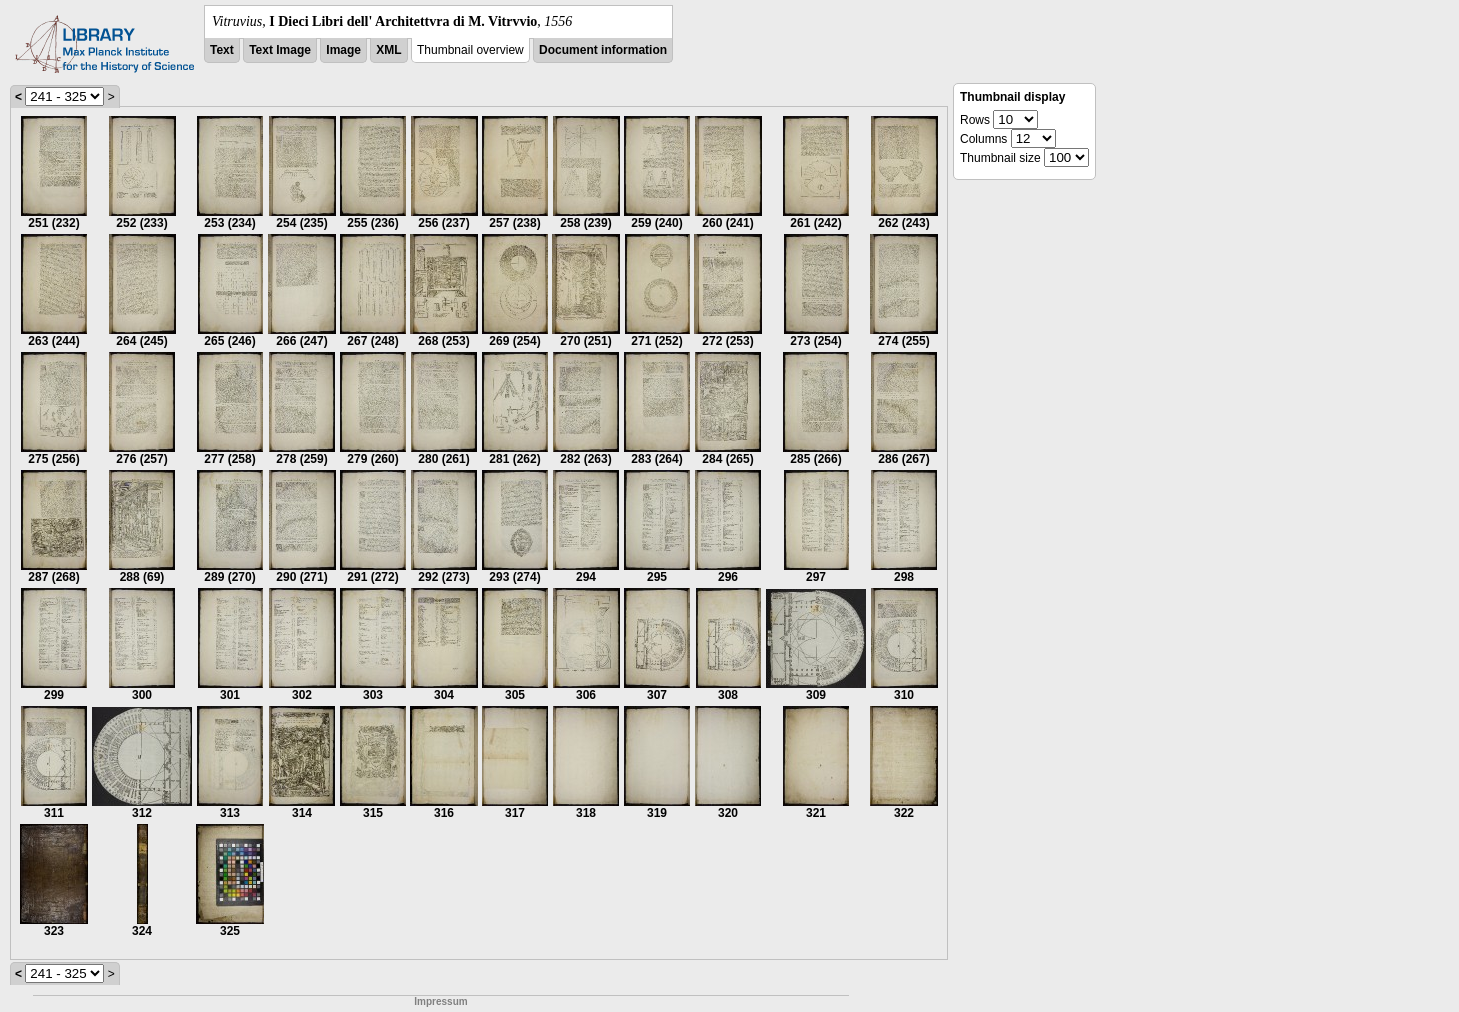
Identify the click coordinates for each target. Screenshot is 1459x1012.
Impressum (440, 1001)
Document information (603, 50)
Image (343, 50)
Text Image (280, 50)
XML (388, 50)
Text (222, 50)
